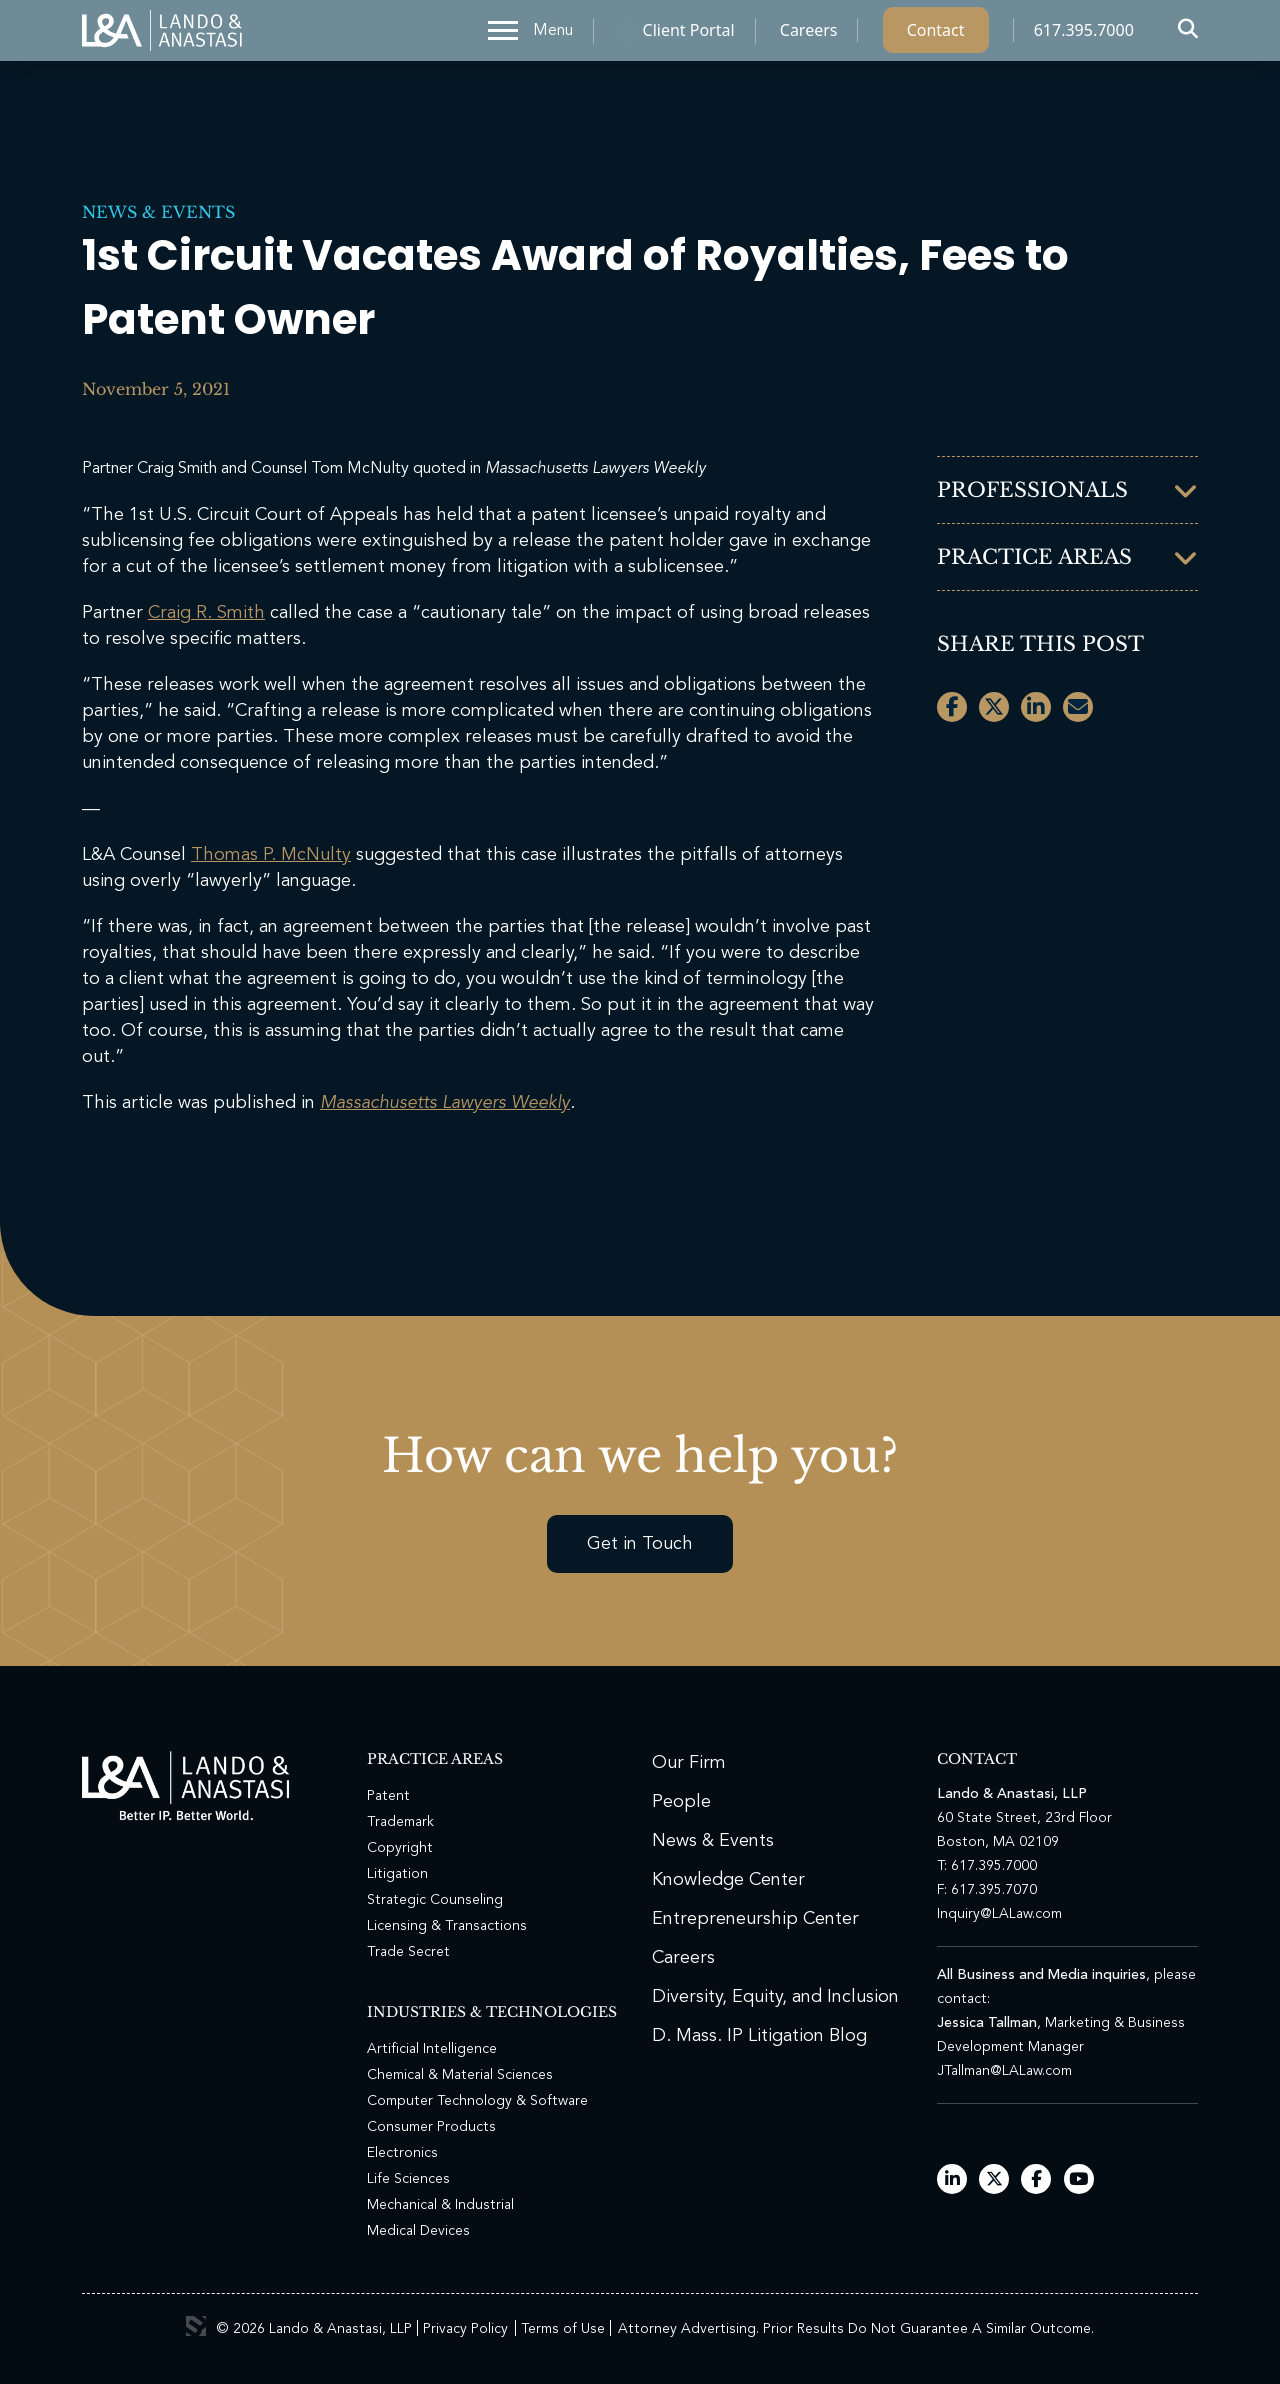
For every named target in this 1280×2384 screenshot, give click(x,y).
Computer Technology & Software (477, 2101)
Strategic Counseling (435, 1900)
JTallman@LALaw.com (1004, 2071)
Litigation (397, 1874)
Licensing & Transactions (447, 1926)
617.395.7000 (1084, 35)
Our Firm (689, 1763)
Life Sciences (408, 2179)
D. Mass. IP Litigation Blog (759, 2036)
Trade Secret (408, 1952)
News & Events (158, 212)
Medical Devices (418, 2231)
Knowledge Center (728, 1880)
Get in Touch (640, 1544)
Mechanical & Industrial (440, 2205)
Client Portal (689, 35)
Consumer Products (431, 2127)
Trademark (400, 1822)
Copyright (400, 1848)
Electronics (402, 2153)
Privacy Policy (465, 2329)
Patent (388, 1796)
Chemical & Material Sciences (460, 2075)
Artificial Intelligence (432, 2049)
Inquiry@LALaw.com (999, 1914)
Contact (936, 35)
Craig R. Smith (206, 613)
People (681, 1802)
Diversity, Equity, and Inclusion (775, 1997)
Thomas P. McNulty (271, 855)
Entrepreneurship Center (755, 1919)
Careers (809, 35)
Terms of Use (563, 2329)
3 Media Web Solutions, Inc (196, 2326)
